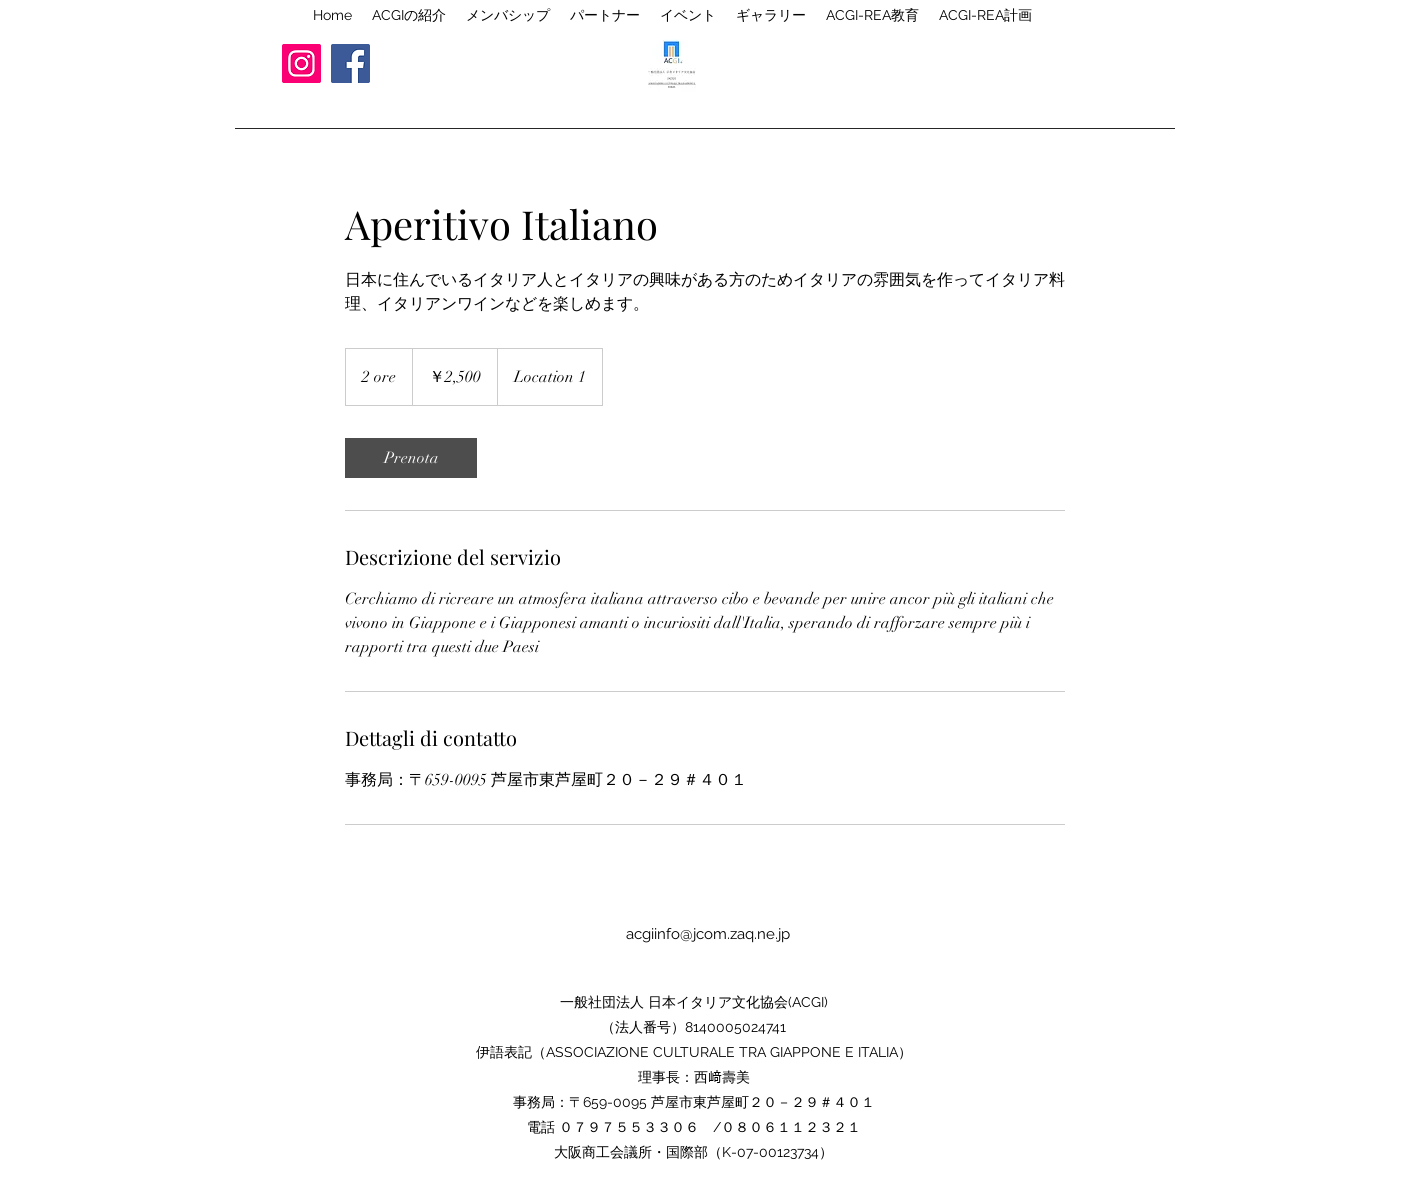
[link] (411, 458)
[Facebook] (350, 63)
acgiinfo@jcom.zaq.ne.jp (708, 934)
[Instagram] (301, 63)
